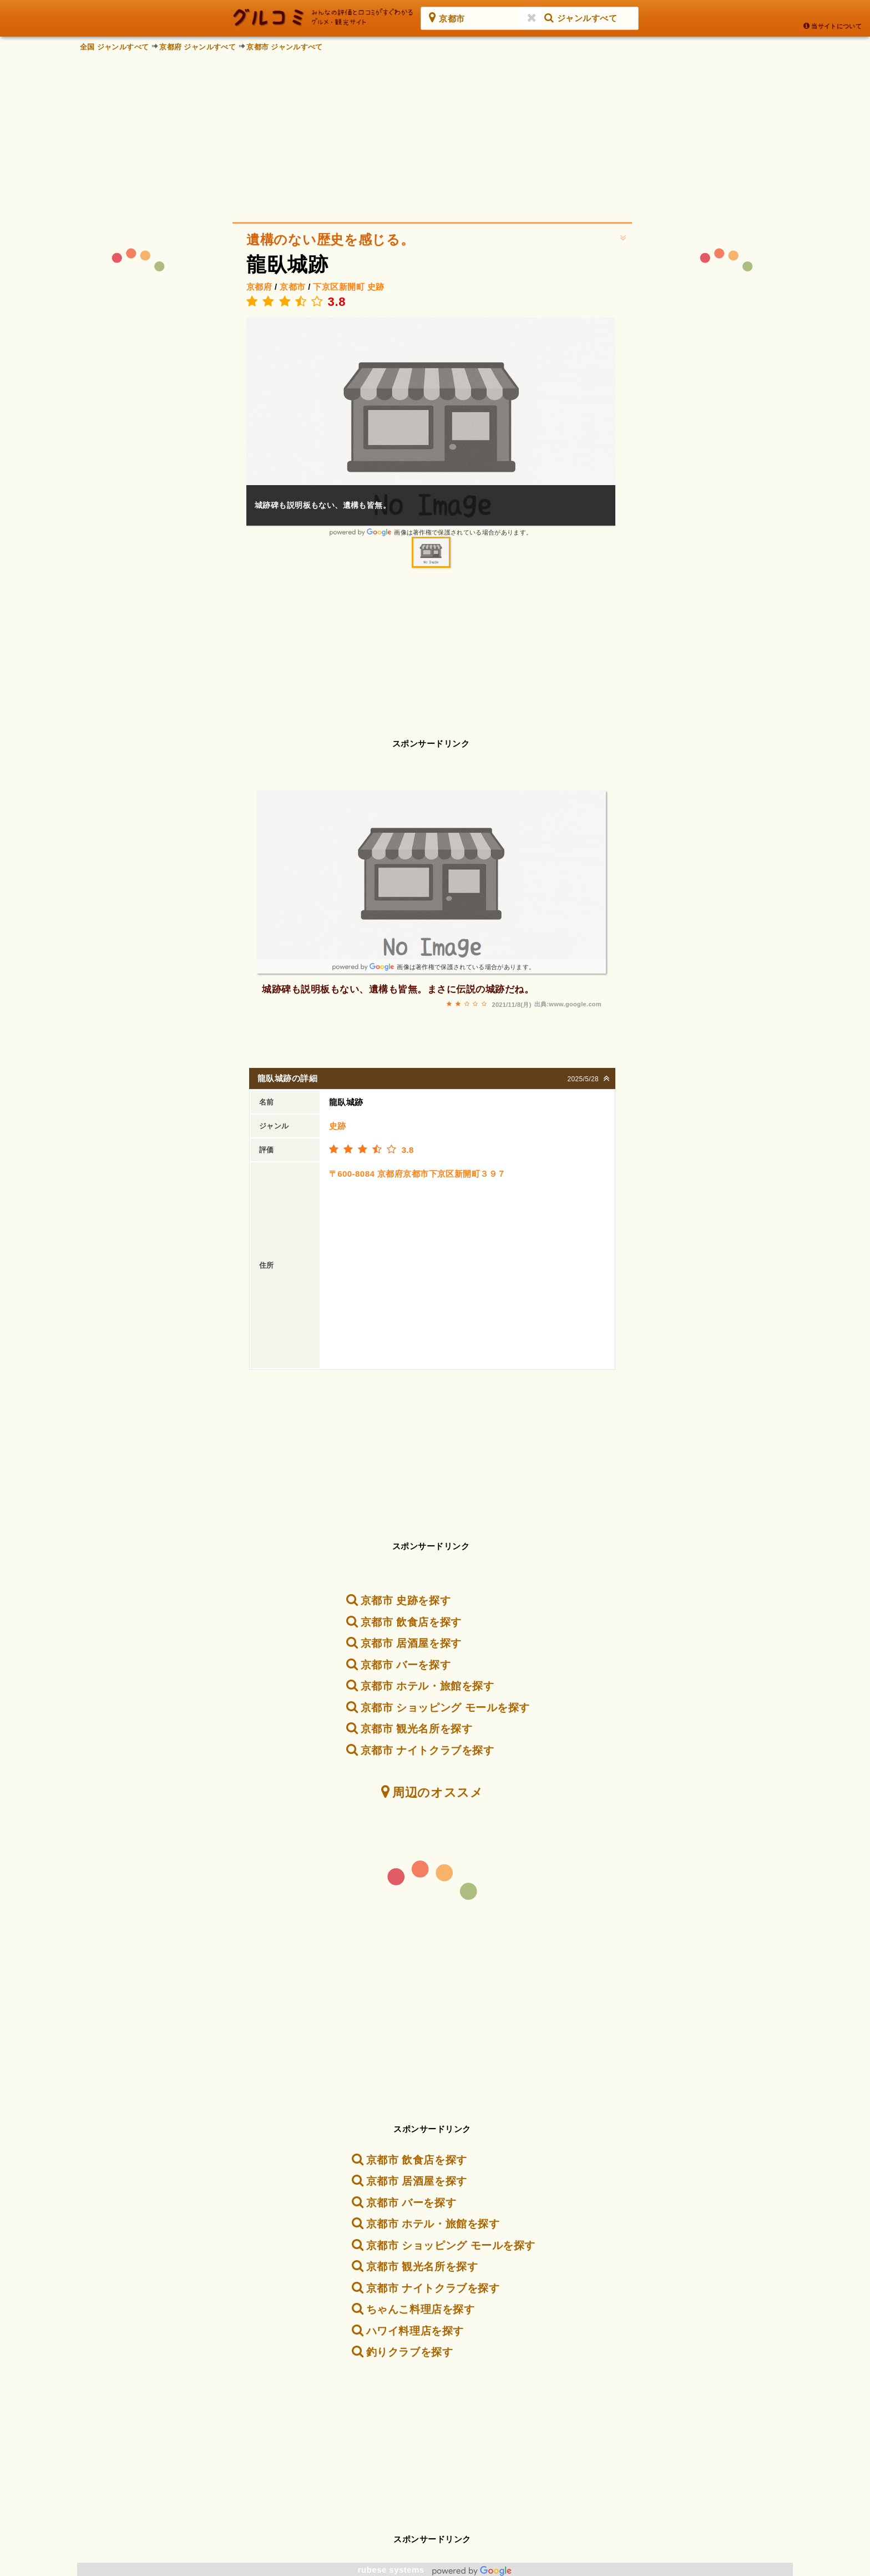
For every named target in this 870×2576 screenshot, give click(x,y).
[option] (430, 427)
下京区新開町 (339, 286)
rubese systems (435, 2569)
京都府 (259, 286)
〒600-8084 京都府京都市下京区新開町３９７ (417, 1173)
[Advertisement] (435, 133)
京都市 (292, 286)
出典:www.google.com (567, 1004)
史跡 (376, 286)
